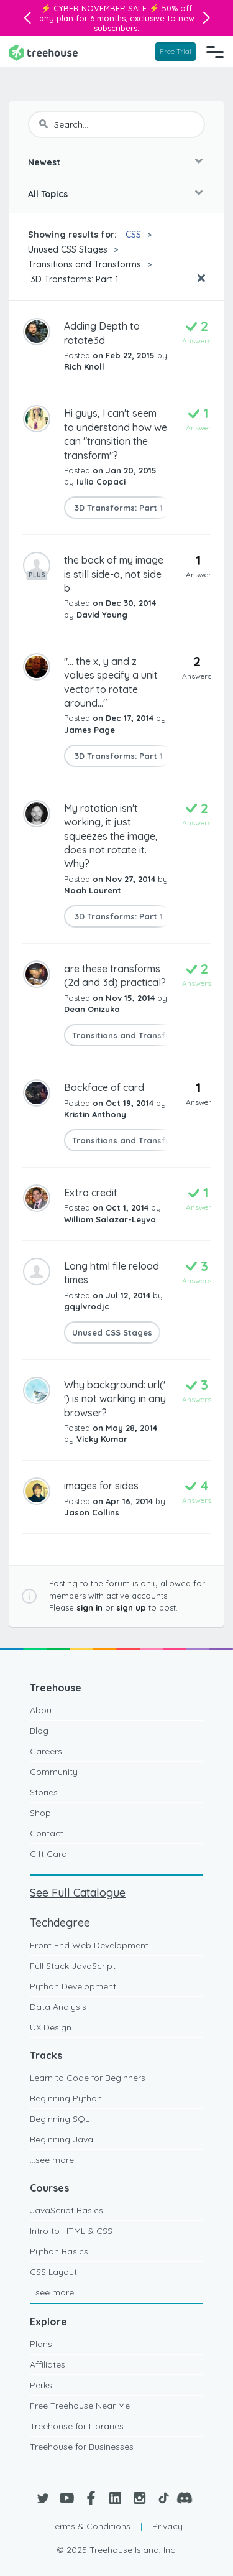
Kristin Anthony (95, 1114)
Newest (44, 162)
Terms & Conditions (90, 2526)
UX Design (50, 2027)
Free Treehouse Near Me (80, 2405)
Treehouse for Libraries (77, 2426)
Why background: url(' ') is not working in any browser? (115, 1399)
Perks (41, 2385)
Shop (40, 1812)
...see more (52, 2159)
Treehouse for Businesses (82, 2446)
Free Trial (175, 51)
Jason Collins (91, 1512)
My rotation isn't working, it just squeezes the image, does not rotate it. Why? (111, 836)
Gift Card (48, 1853)
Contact (46, 1833)
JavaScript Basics (66, 2210)
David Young (101, 615)
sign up (131, 1607)
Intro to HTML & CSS (71, 2230)
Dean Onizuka (92, 1009)
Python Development (73, 1986)
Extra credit (90, 1192)
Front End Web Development (89, 1945)
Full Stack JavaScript (73, 1965)
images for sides (101, 1485)
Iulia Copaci (101, 481)
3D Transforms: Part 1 (73, 279)
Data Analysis (58, 2006)
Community (54, 1771)
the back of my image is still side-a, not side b (113, 574)
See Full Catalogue (78, 1893)
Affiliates (47, 2364)
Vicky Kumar (101, 1439)
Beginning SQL (59, 2118)
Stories (44, 1792)
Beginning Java (61, 2139)
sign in (89, 1607)
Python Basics (59, 2251)
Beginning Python (66, 2098)
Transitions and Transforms (84, 264)
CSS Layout (53, 2271)
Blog (39, 1730)
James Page (89, 730)
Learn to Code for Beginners (87, 2077)
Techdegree (60, 1922)
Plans (41, 2344)
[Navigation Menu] (215, 51)
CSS (133, 234)
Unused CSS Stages (67, 249)
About (42, 1710)
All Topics (48, 194)
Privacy (167, 2526)
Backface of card (104, 1087)
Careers (46, 1751)
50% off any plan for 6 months (116, 13)
